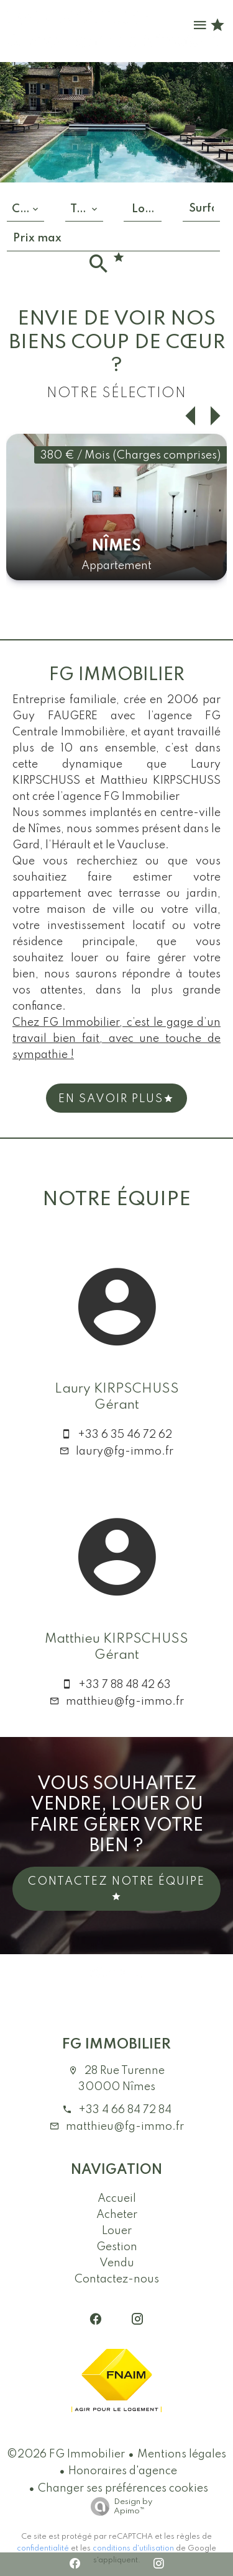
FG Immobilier (116, 2044)
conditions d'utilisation (133, 2548)
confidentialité (43, 2548)
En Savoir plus (116, 1099)
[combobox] (25, 209)
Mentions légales (181, 2454)
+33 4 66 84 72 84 (124, 2110)
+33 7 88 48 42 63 (124, 1684)
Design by (118, 2507)
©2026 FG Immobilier (66, 2454)
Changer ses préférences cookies (123, 2488)
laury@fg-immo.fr (124, 1451)
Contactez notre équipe (116, 1889)
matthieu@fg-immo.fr (125, 1701)
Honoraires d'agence (122, 2471)
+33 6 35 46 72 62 (125, 1434)
